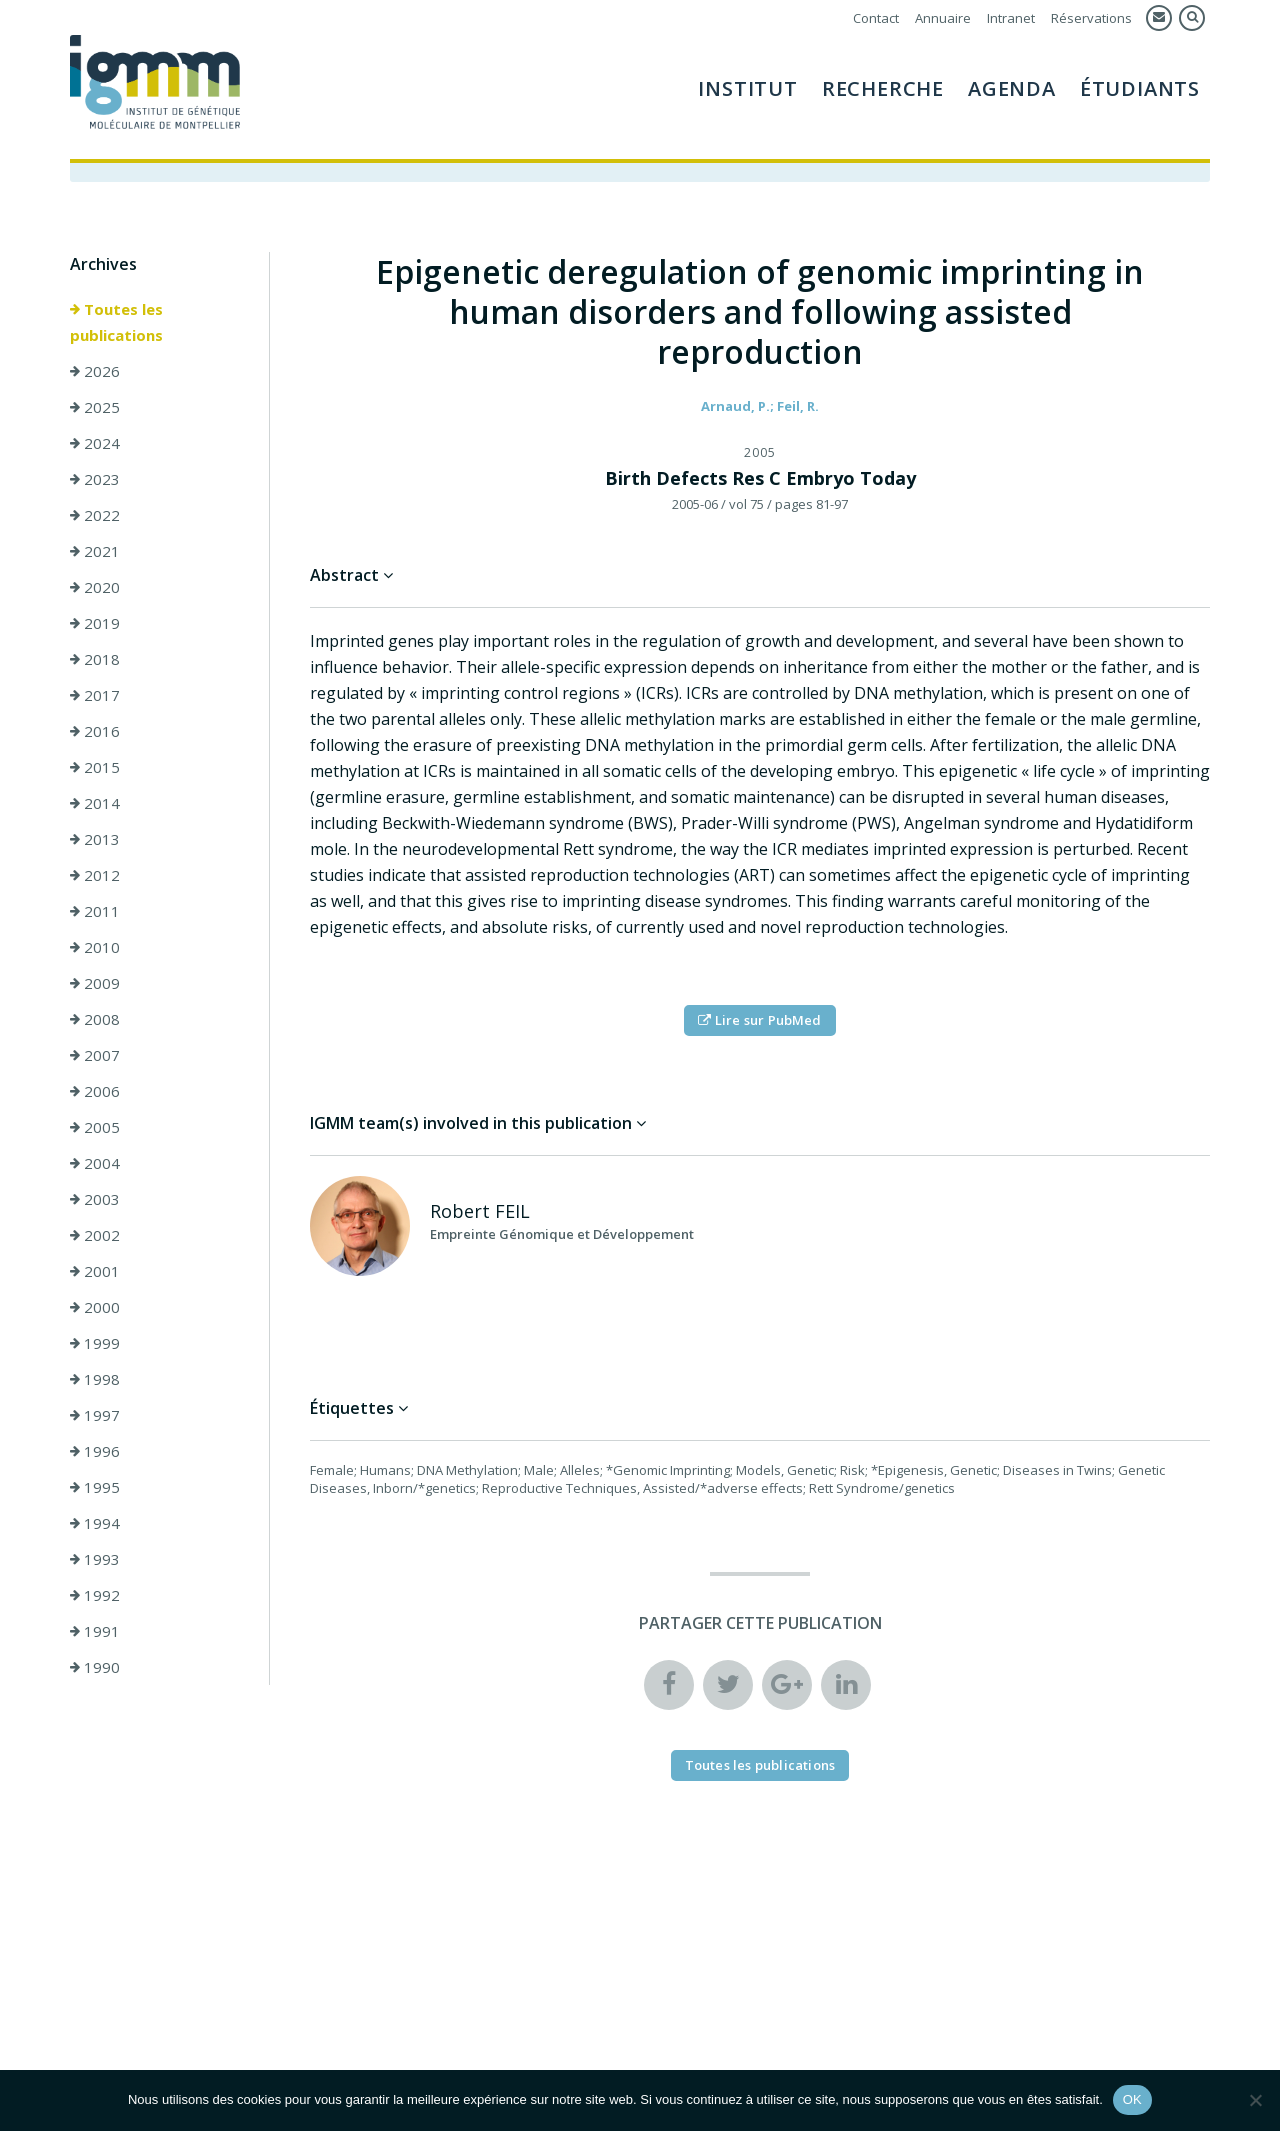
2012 (95, 875)
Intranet (1011, 18)
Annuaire (943, 18)
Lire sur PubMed (759, 1020)
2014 (95, 803)
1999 (95, 1343)
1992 (95, 1595)
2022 (95, 515)
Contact (876, 18)
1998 (95, 1379)
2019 (95, 623)
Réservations (1091, 18)
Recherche (883, 88)
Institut (747, 88)
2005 (95, 1127)
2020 (95, 587)
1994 (95, 1523)
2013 (95, 839)
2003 (95, 1199)
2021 (95, 551)
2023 (95, 479)
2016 (95, 731)
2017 (95, 695)
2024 (95, 443)
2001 (95, 1271)
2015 (95, 767)
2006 (95, 1091)
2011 (95, 911)
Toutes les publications (116, 322)
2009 (95, 983)
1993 (95, 1559)
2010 (95, 947)
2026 (95, 371)
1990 (95, 1667)
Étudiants (1140, 88)
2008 (95, 1019)
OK (1132, 2099)
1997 (95, 1415)
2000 (95, 1307)
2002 (95, 1235)
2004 (95, 1163)
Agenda (1012, 88)
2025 (95, 407)
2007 (95, 1055)
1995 (95, 1487)
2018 (95, 659)
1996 (95, 1451)
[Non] (1255, 2100)
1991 (95, 1631)
